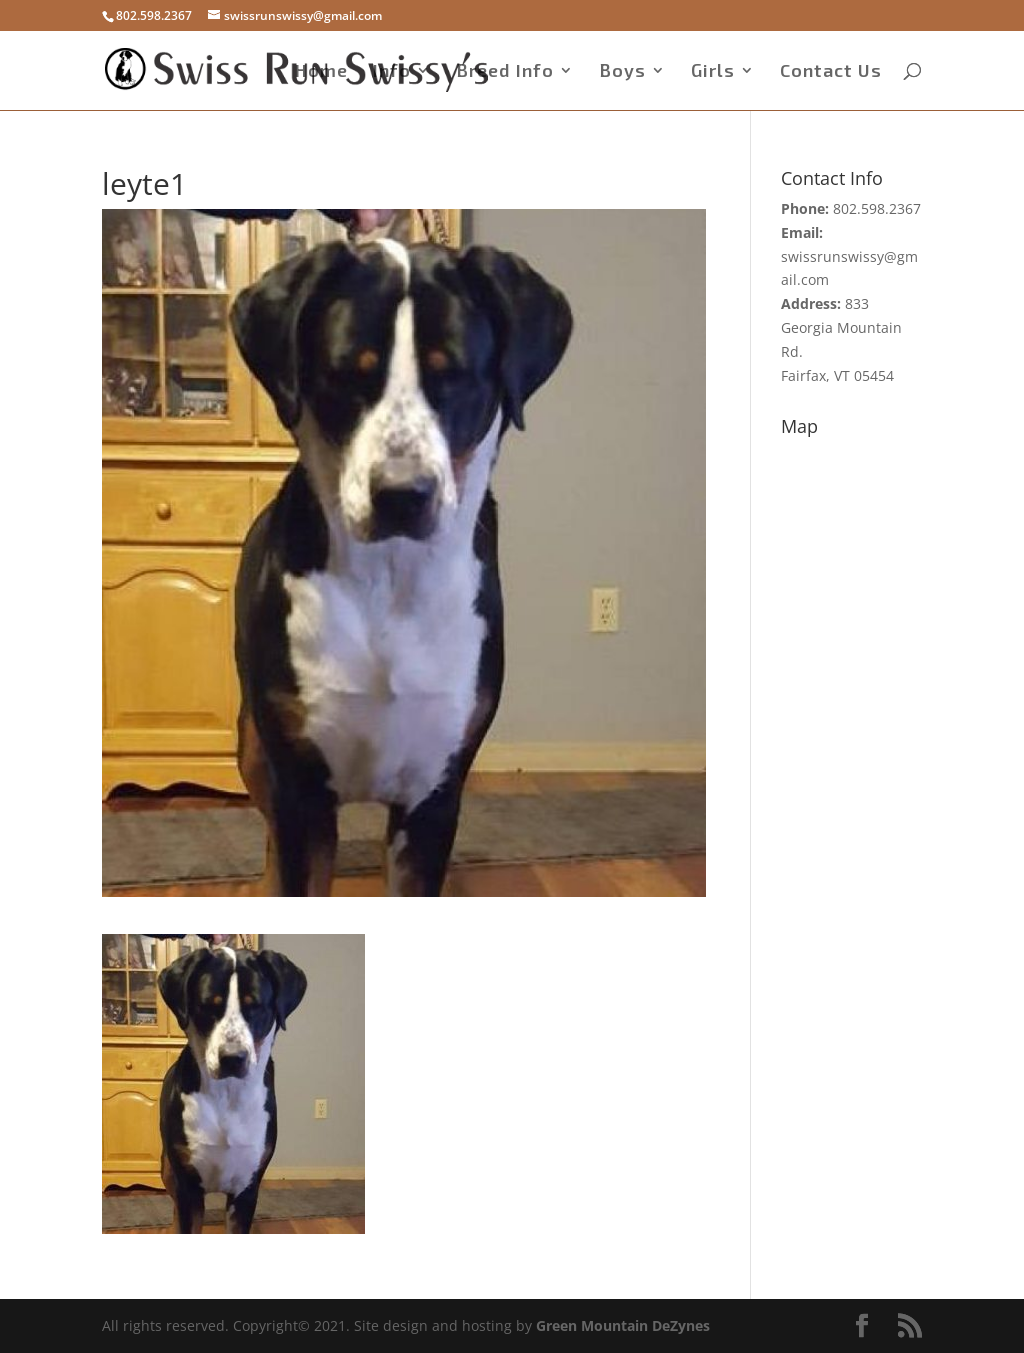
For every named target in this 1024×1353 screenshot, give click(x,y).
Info (392, 72)
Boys (622, 72)
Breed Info (505, 72)
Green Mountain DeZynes (623, 1325)
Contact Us (831, 72)
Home (321, 72)
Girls (713, 72)
